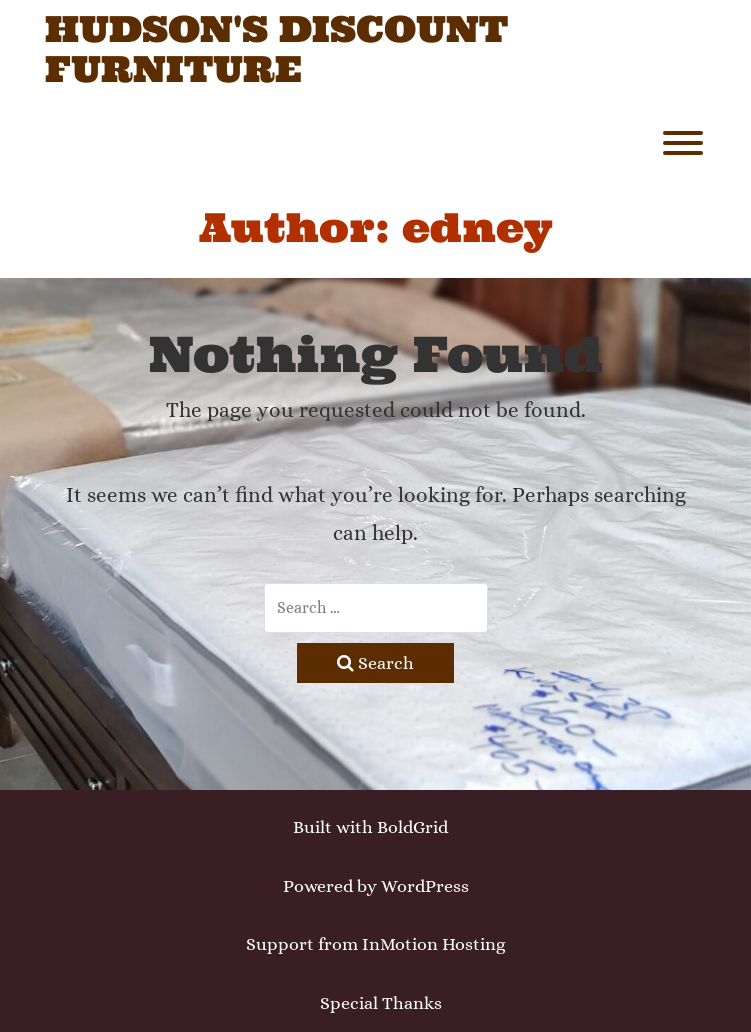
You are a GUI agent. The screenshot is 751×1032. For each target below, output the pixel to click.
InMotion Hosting (433, 944)
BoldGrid (412, 827)
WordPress (425, 886)
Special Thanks (381, 1003)
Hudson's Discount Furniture (276, 49)
